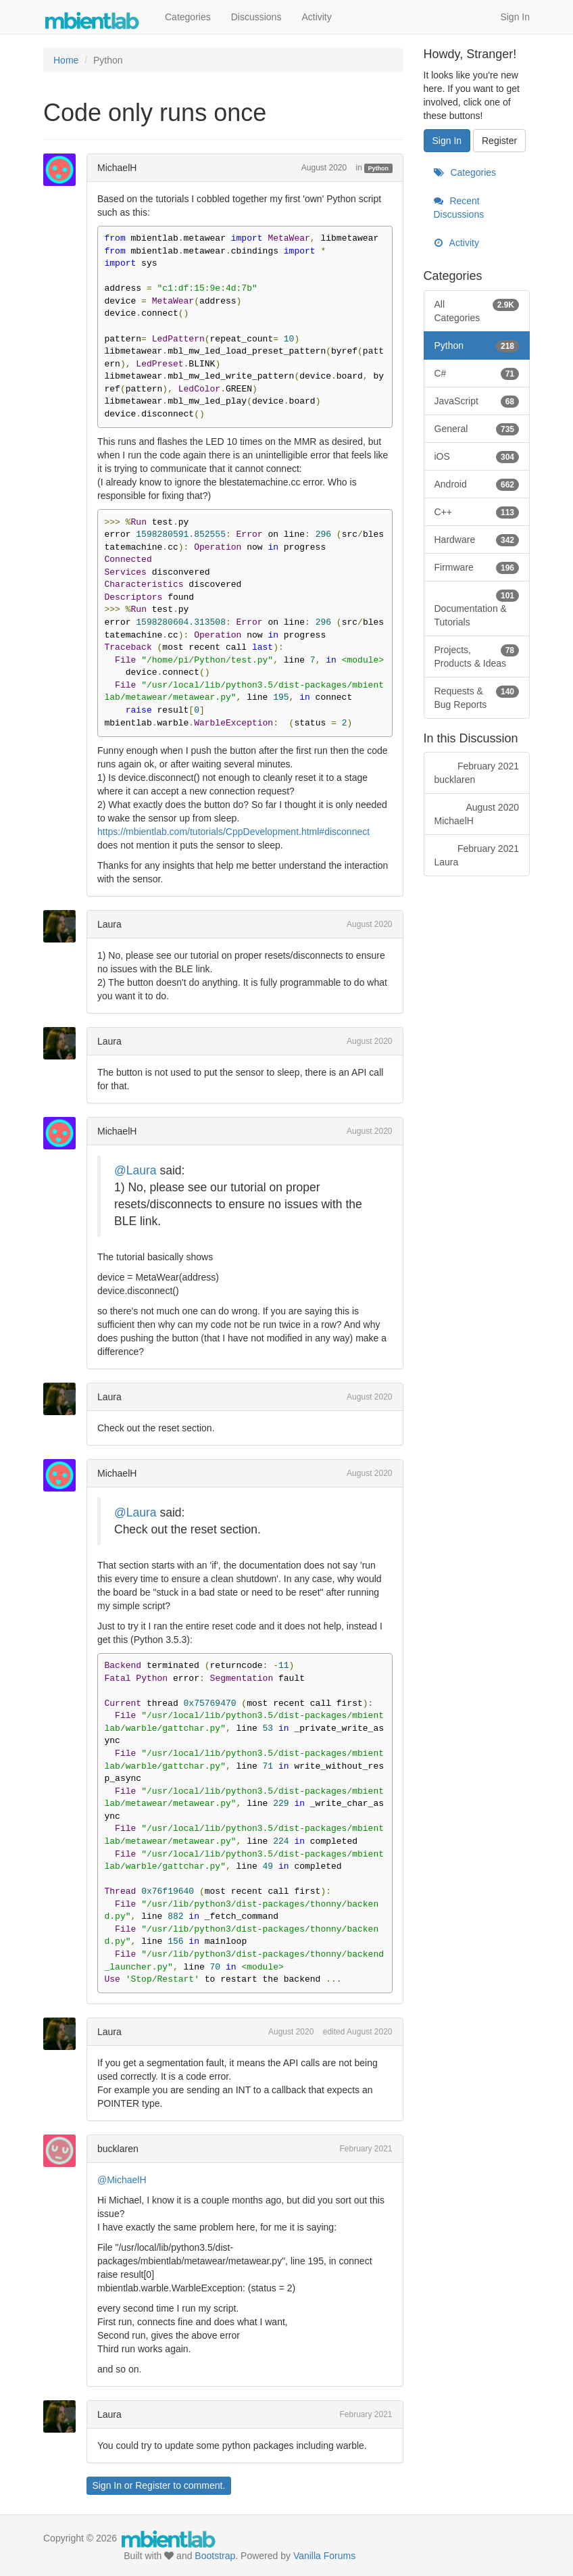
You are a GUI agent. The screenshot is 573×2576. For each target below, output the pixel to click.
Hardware (477, 539)
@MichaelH (122, 2179)
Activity (316, 16)
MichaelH (116, 167)
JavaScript (477, 401)
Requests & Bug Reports (477, 697)
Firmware (477, 567)
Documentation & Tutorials (477, 607)
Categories (188, 16)
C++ (477, 512)
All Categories (477, 310)
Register (152, 2485)
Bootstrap (215, 2555)
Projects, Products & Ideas (477, 656)
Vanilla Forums (324, 2555)
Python (378, 168)
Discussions (256, 16)
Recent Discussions (459, 207)
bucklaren (118, 2148)
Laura (109, 924)
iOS (477, 456)
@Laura (135, 1170)
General (477, 428)
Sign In (515, 16)
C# (477, 373)
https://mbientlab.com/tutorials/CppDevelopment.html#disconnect (233, 831)
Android (477, 484)
